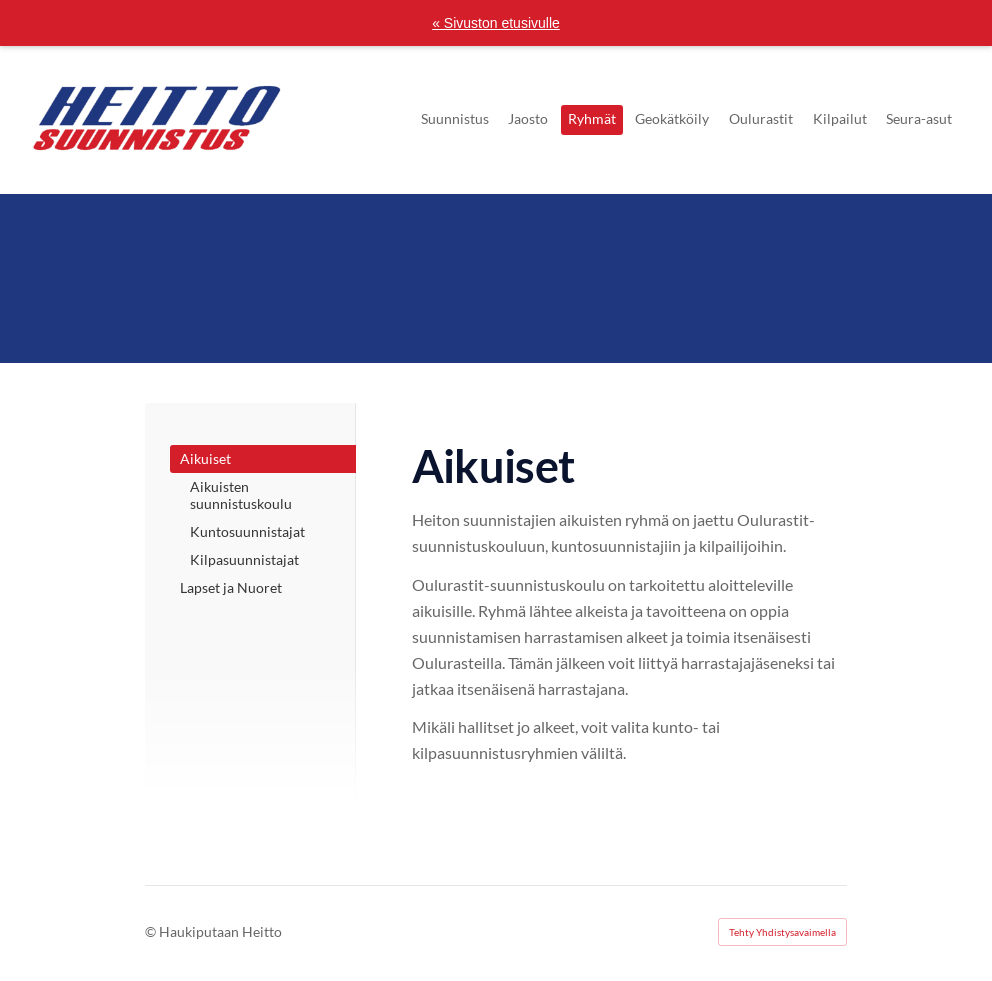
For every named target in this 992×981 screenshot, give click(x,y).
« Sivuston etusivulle (496, 23)
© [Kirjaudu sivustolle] (152, 931)
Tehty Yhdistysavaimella (782, 932)
